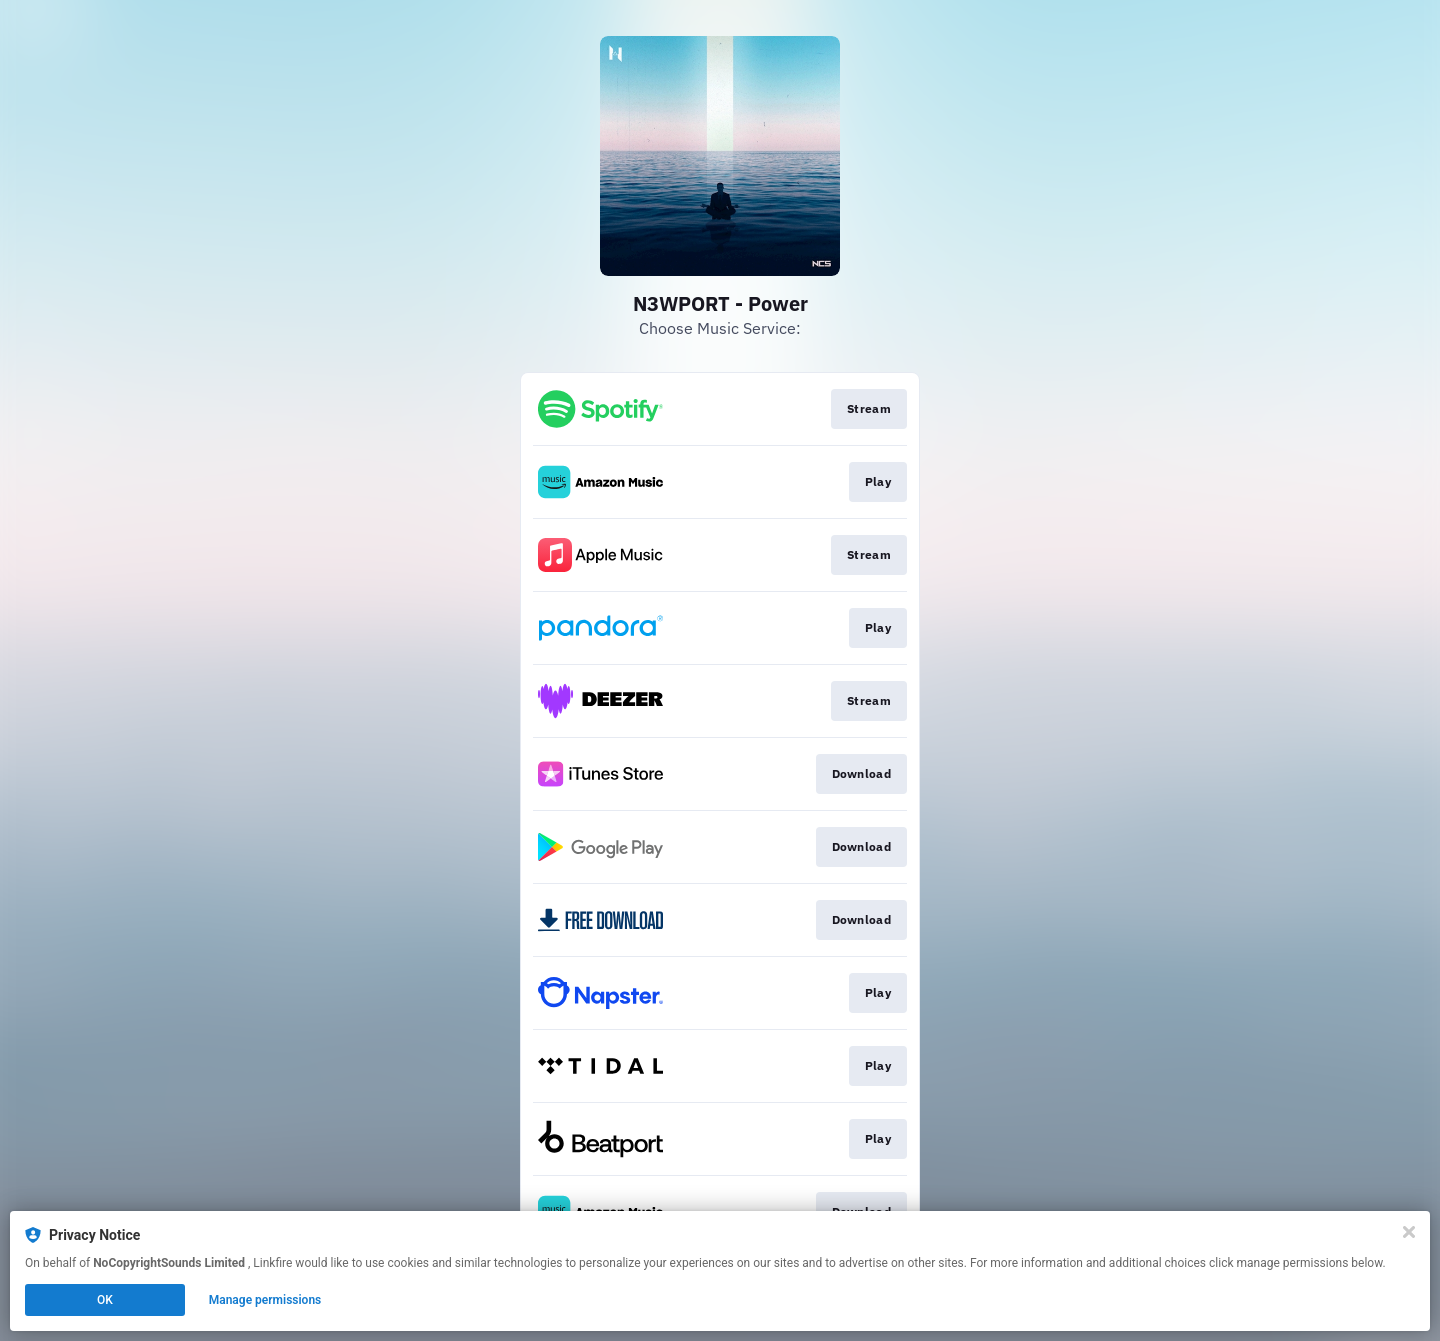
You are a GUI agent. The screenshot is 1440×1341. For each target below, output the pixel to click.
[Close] (1409, 1232)
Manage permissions (265, 1300)
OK (105, 1300)
